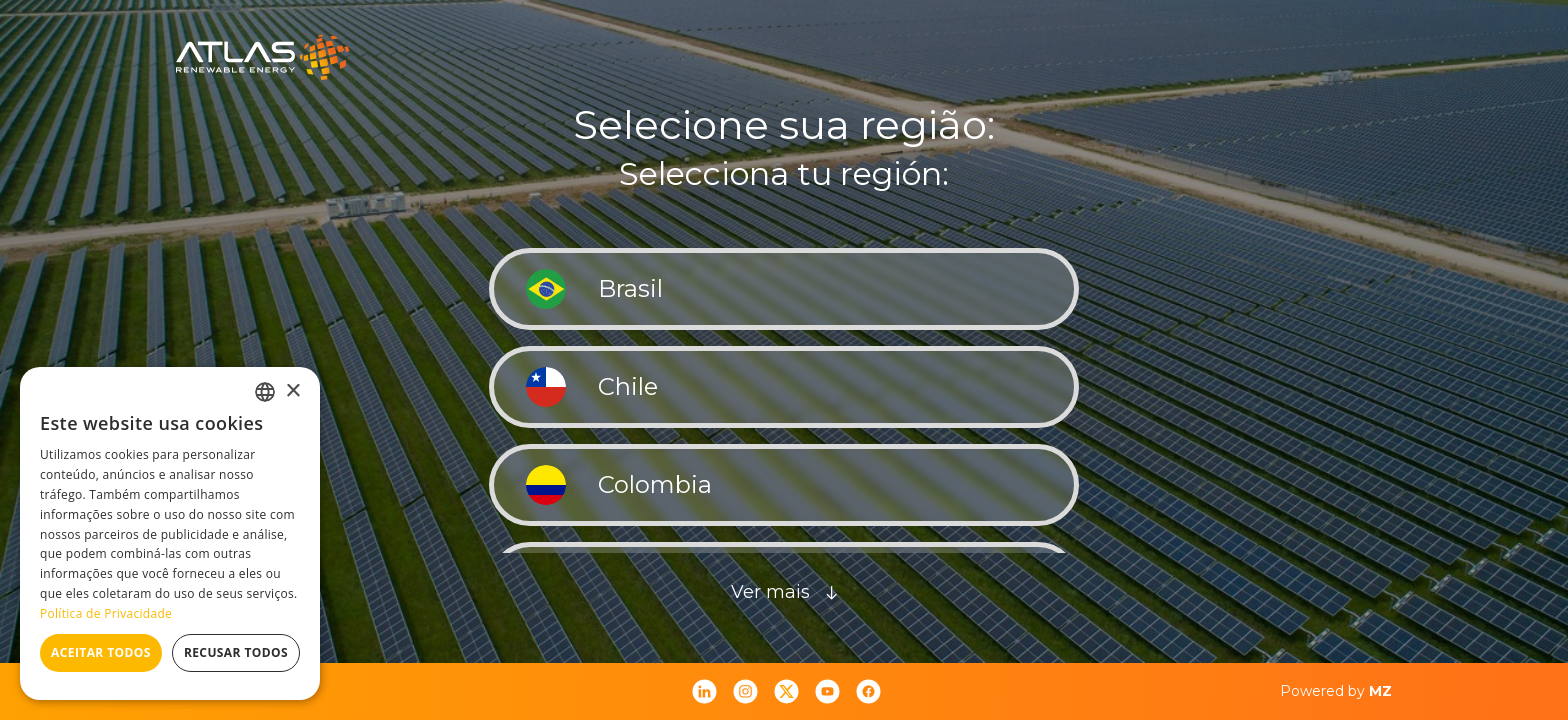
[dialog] (170, 533)
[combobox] (265, 392)
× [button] (292, 391)
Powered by (1336, 691)
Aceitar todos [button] (101, 652)
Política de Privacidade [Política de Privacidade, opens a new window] (106, 613)
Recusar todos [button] (236, 652)
